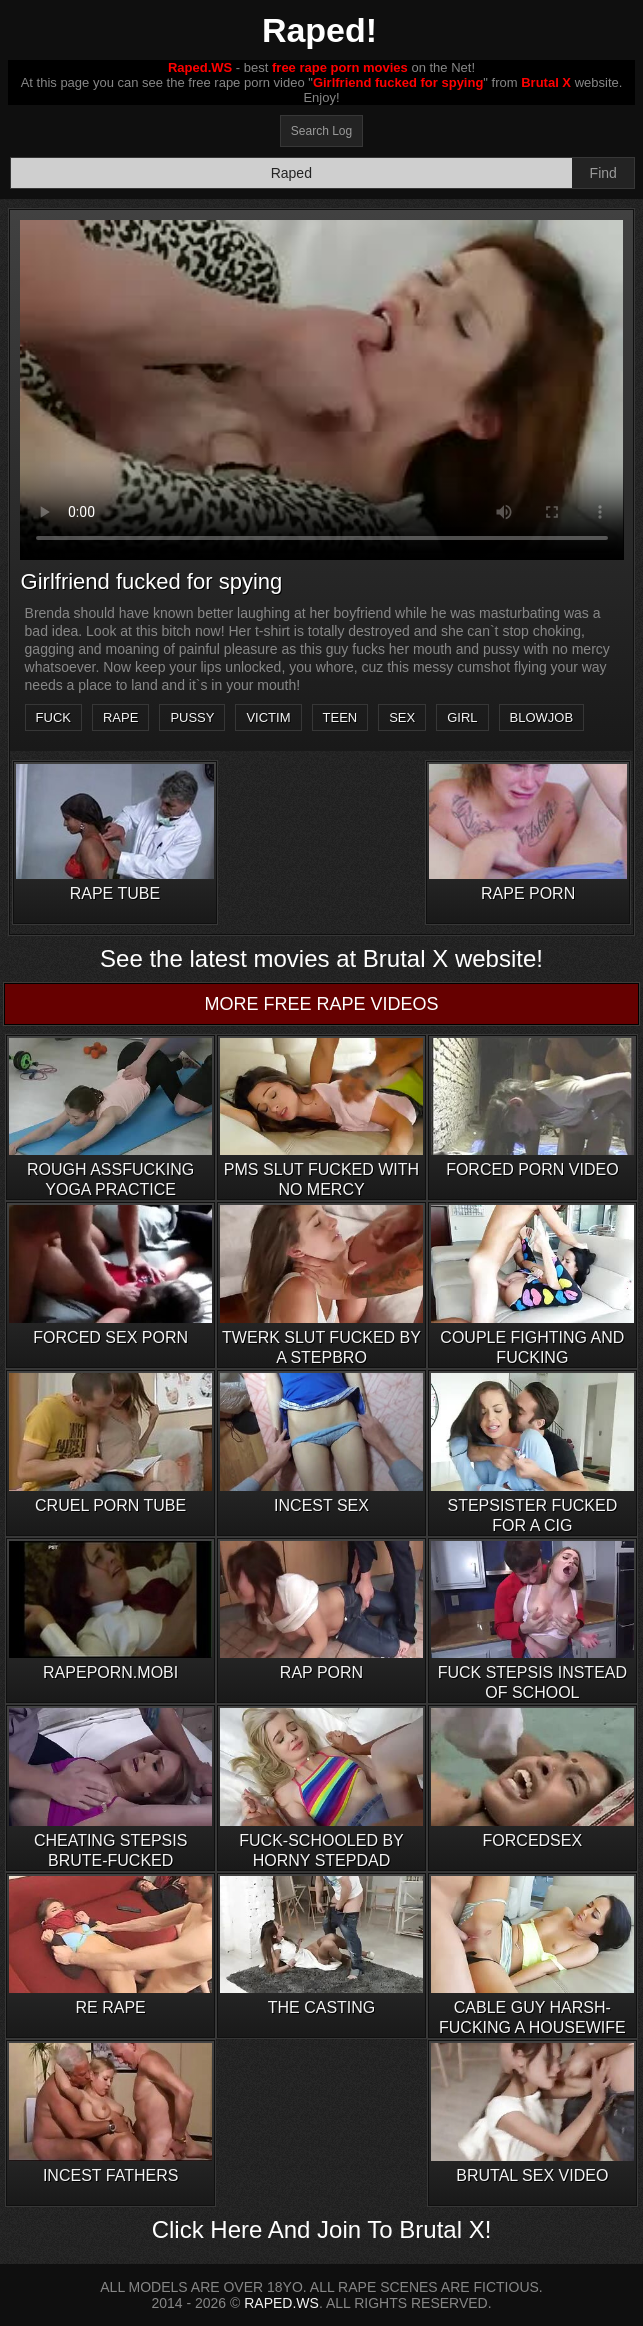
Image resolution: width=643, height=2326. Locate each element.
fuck (53, 717)
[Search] (291, 173)
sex (402, 717)
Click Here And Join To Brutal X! (322, 2229)
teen (340, 717)
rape (120, 717)
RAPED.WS (281, 2303)
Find (603, 173)
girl (462, 717)
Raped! (319, 30)
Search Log (321, 131)
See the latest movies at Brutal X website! (321, 958)
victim (268, 717)
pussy (192, 717)
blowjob (542, 717)
